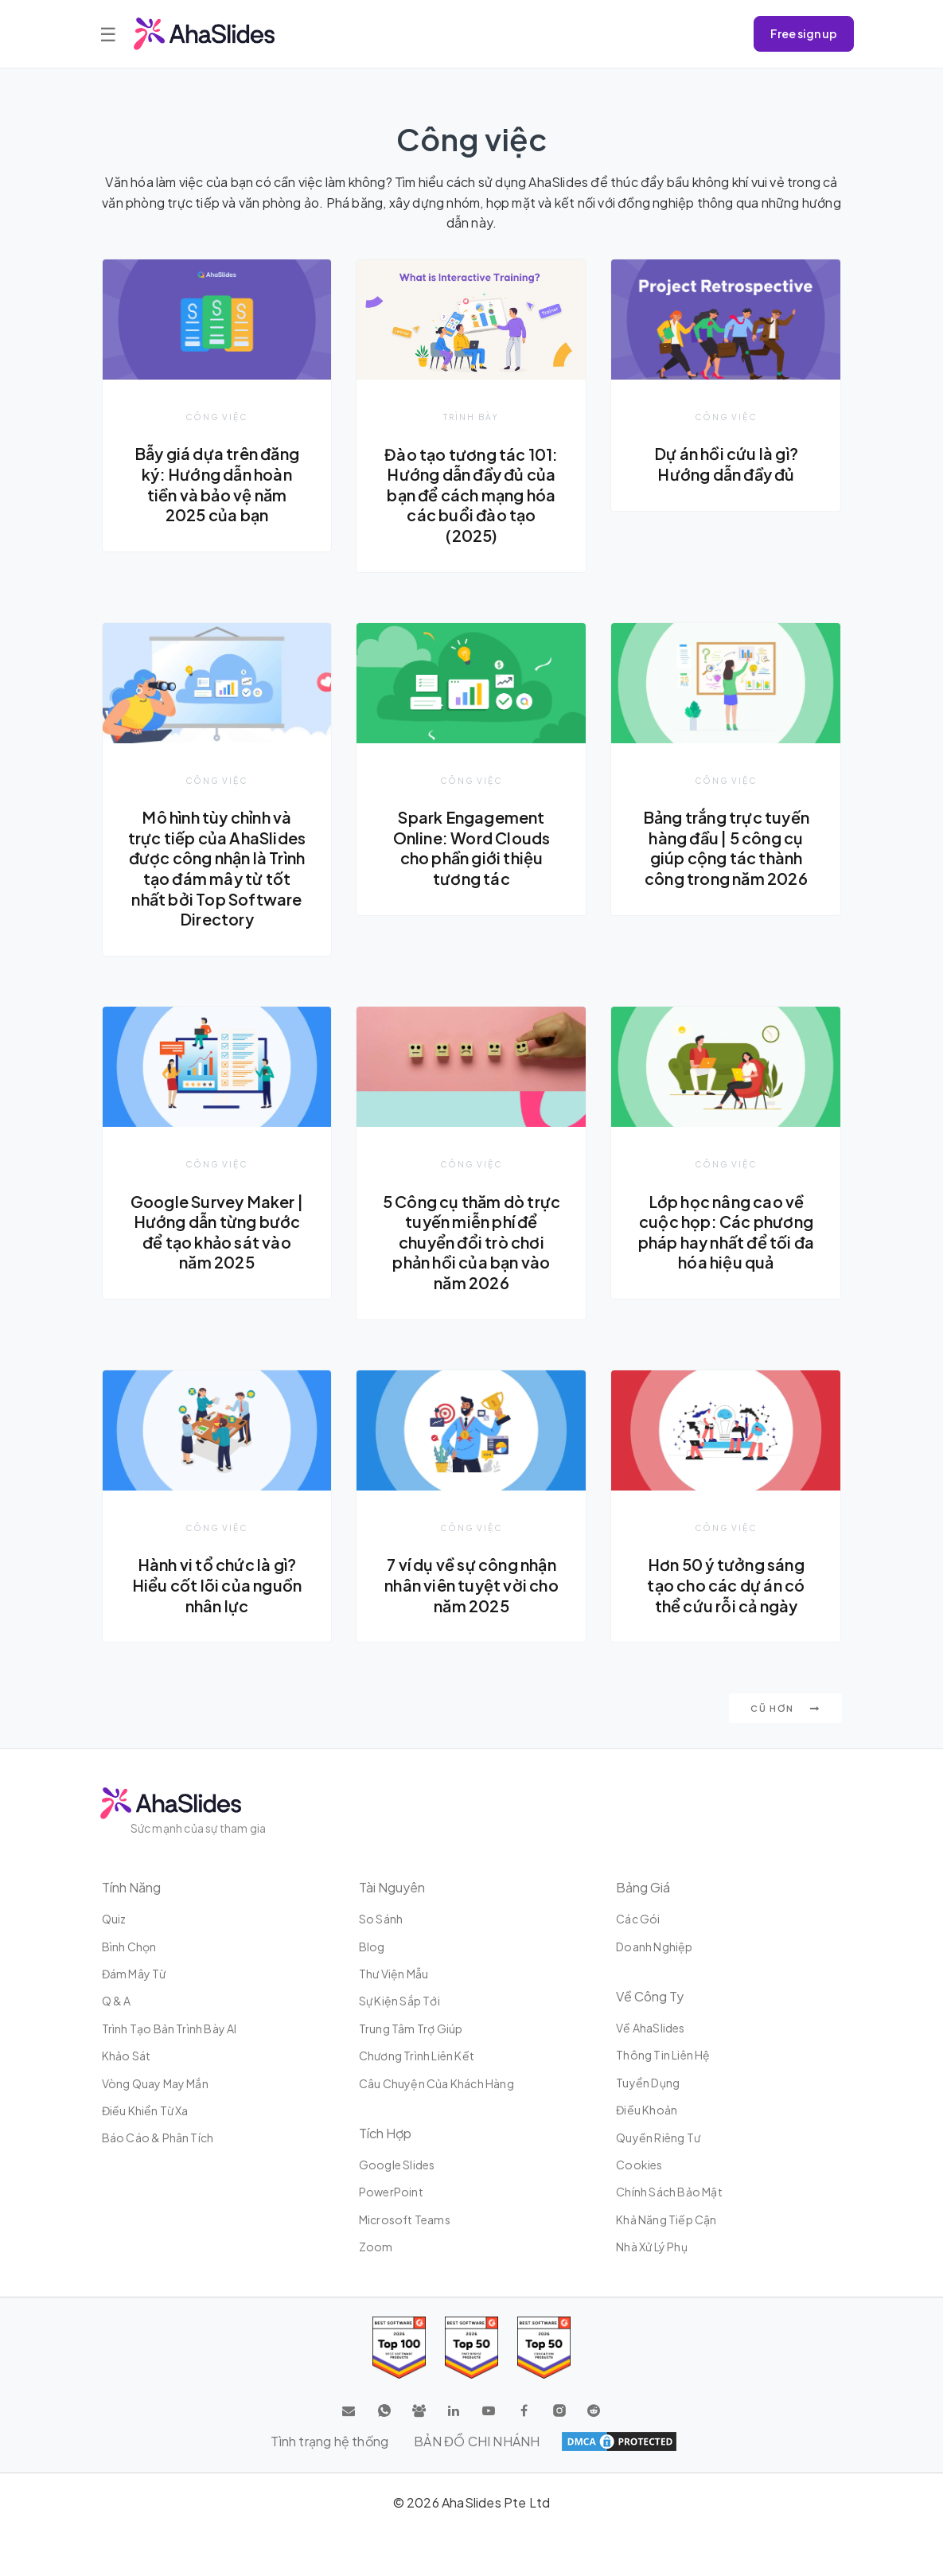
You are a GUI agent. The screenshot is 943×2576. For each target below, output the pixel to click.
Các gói (638, 1919)
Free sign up (803, 33)
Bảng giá (643, 1887)
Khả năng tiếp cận (666, 2219)
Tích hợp (385, 2133)
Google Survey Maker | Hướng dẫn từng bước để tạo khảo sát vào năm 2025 (217, 1232)
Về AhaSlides (650, 2028)
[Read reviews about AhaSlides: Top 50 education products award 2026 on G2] (471, 2348)
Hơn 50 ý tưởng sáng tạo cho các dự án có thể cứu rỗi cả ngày (726, 1585)
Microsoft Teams (404, 2219)
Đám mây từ (134, 1973)
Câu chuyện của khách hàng (436, 2083)
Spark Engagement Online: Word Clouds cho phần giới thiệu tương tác (472, 848)
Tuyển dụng (648, 2082)
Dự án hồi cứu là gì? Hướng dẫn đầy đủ (726, 464)
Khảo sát (126, 2055)
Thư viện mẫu (393, 1973)
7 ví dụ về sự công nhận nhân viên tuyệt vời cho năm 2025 (471, 1585)
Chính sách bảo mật (669, 2191)
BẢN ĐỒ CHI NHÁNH (477, 2441)
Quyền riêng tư (658, 2137)
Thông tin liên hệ (663, 2055)
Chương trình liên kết (416, 2055)
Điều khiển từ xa (145, 2110)
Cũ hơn (785, 1708)
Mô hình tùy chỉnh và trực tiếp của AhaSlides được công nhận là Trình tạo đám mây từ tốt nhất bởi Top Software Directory (217, 868)
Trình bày (471, 416)
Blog (372, 1946)
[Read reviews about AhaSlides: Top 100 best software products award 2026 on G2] (399, 2348)
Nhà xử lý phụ (652, 2246)
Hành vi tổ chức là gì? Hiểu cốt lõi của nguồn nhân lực (217, 1585)
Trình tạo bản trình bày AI (169, 2028)
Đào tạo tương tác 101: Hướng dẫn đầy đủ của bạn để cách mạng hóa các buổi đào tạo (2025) (471, 495)
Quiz (114, 1919)
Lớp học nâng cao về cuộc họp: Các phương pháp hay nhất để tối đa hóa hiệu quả (726, 1232)
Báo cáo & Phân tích (158, 2137)
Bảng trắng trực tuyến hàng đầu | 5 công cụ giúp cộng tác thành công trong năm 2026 (726, 848)
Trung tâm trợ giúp (411, 2028)
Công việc (216, 416)
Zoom (376, 2246)
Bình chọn (129, 1946)
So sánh (381, 1919)
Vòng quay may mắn (155, 2083)
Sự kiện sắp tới (399, 2000)
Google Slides (397, 2164)
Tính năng (131, 1887)
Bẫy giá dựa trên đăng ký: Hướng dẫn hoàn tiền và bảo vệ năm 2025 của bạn (216, 484)
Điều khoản (646, 2109)
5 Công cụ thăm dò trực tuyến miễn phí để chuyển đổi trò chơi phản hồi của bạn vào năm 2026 (471, 1242)
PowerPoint (391, 2191)
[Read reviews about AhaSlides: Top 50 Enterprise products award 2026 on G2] (544, 2348)
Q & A (116, 2000)
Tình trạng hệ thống (329, 2441)
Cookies (639, 2164)
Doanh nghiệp (654, 1946)
